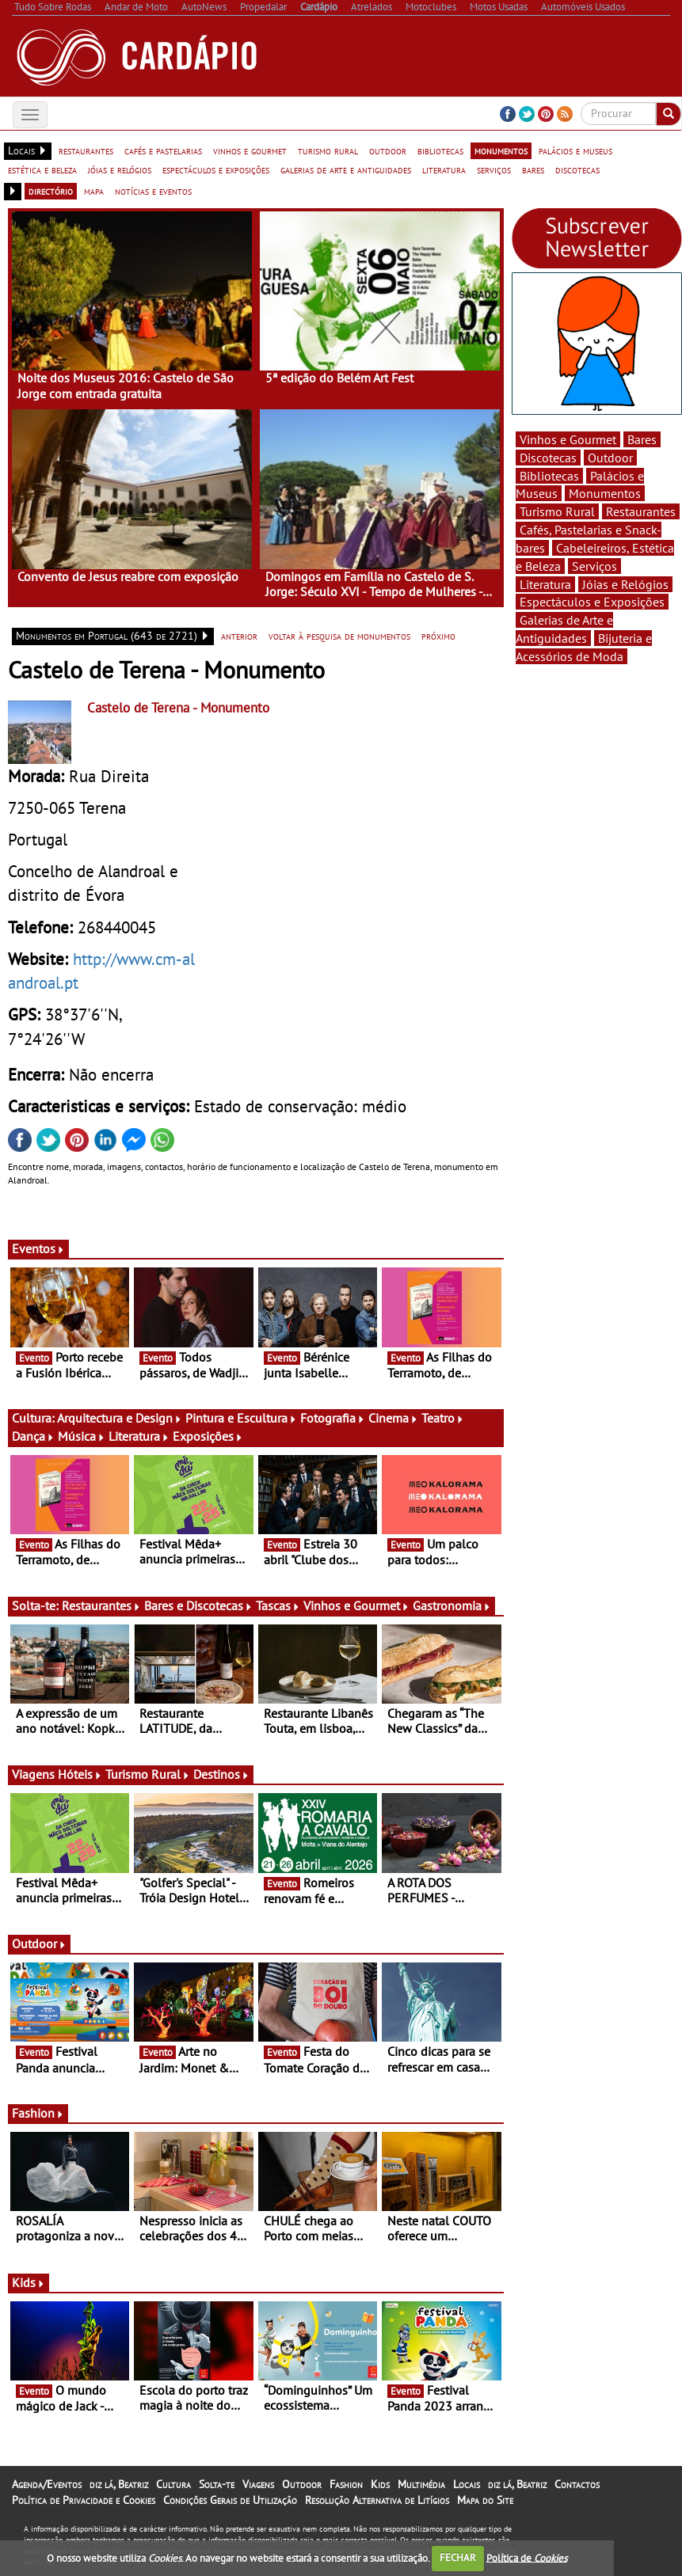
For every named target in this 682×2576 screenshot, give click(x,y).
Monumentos (605, 493)
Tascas (278, 1605)
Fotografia (332, 1418)
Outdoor (39, 1943)
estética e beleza (42, 169)
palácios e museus (575, 150)
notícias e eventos (153, 191)
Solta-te (216, 2484)
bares (533, 169)
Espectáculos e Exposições (592, 602)
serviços (494, 169)
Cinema (393, 1418)
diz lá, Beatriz (119, 2484)
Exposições (208, 1436)
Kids (28, 2282)
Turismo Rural (147, 1774)
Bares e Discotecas (198, 1605)
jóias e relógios (119, 169)
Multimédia (421, 2484)
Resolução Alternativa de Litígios (377, 2500)
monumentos (501, 150)
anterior (239, 636)
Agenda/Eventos (47, 2484)
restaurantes (86, 150)
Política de (526, 2557)
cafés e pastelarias (163, 150)
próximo (438, 636)
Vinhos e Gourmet (356, 1605)
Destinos (221, 1774)
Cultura (173, 2484)
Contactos (577, 2484)
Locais (466, 2484)
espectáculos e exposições (215, 169)
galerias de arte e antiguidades (345, 169)
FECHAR (458, 2557)
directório (51, 191)
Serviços (594, 566)
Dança (33, 1436)
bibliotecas (440, 150)
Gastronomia (452, 1605)
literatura (444, 169)
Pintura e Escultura (241, 1418)
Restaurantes (101, 1605)
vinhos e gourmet (250, 150)
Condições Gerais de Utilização (230, 2500)
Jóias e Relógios (625, 584)
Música (81, 1436)
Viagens (258, 2484)
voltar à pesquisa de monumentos (339, 636)
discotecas (577, 169)
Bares (642, 439)
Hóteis (80, 1774)
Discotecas (548, 457)
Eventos (38, 1248)
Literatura (139, 1436)
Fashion (38, 2113)
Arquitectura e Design (119, 1418)
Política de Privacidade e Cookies (83, 2500)
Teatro (442, 1418)
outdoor (387, 150)
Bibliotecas (549, 476)
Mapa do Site (485, 2500)
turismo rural (328, 150)
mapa (94, 191)
